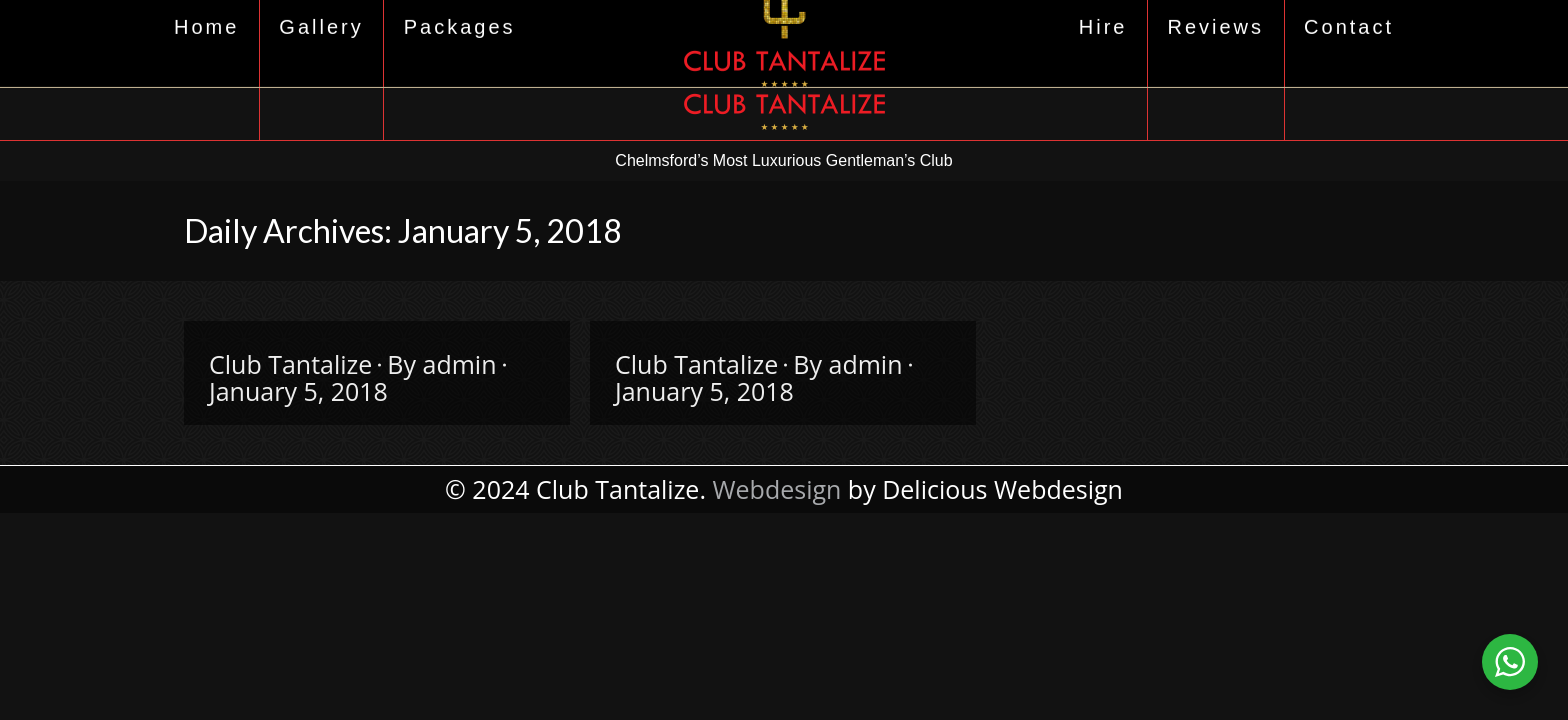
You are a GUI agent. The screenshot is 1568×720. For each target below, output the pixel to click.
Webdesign (776, 489)
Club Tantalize (290, 364)
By (441, 364)
